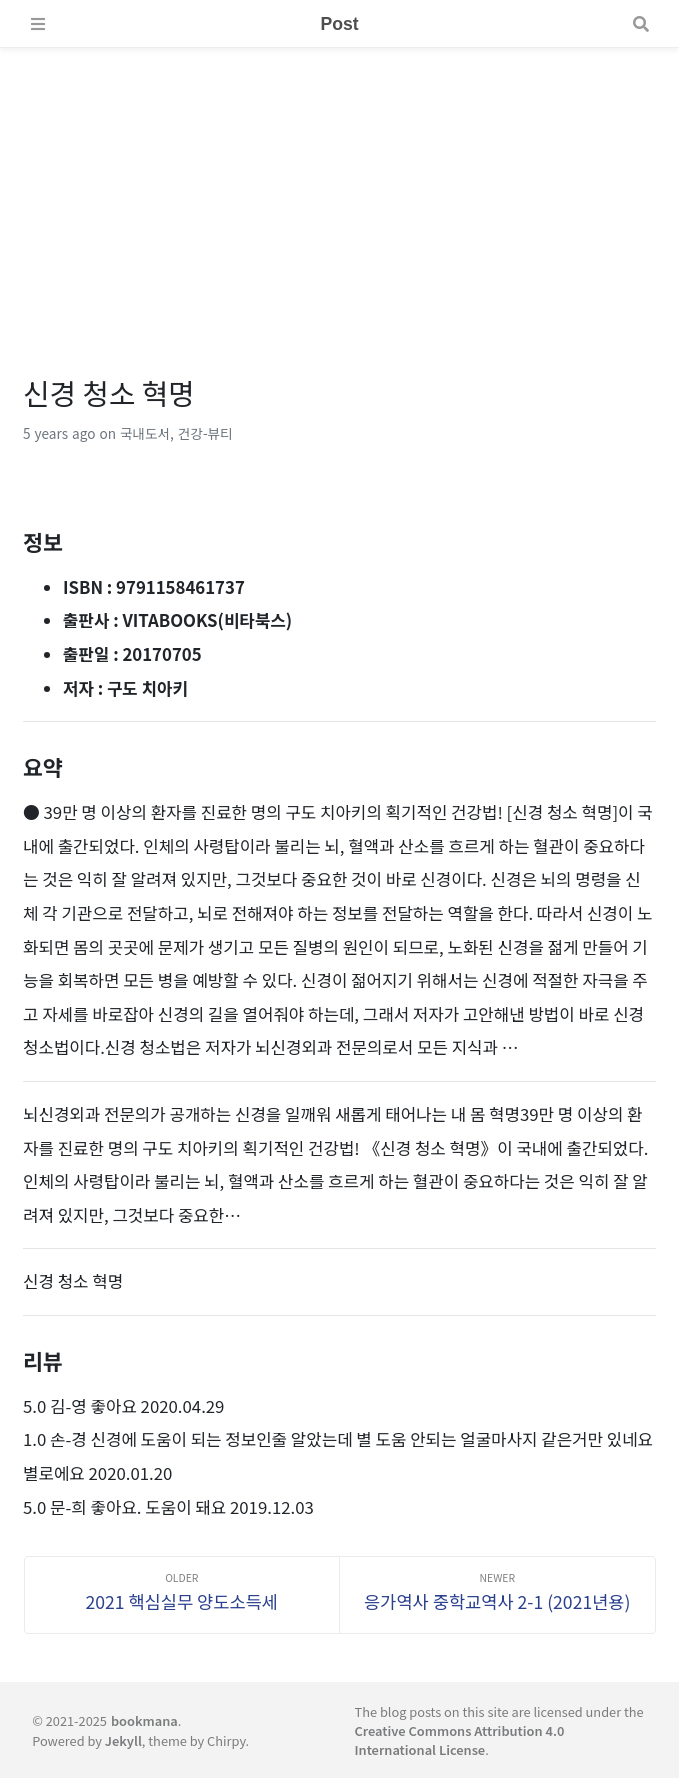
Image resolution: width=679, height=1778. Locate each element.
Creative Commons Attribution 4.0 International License (460, 1740)
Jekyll (123, 1740)
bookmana (144, 1720)
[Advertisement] (339, 188)
